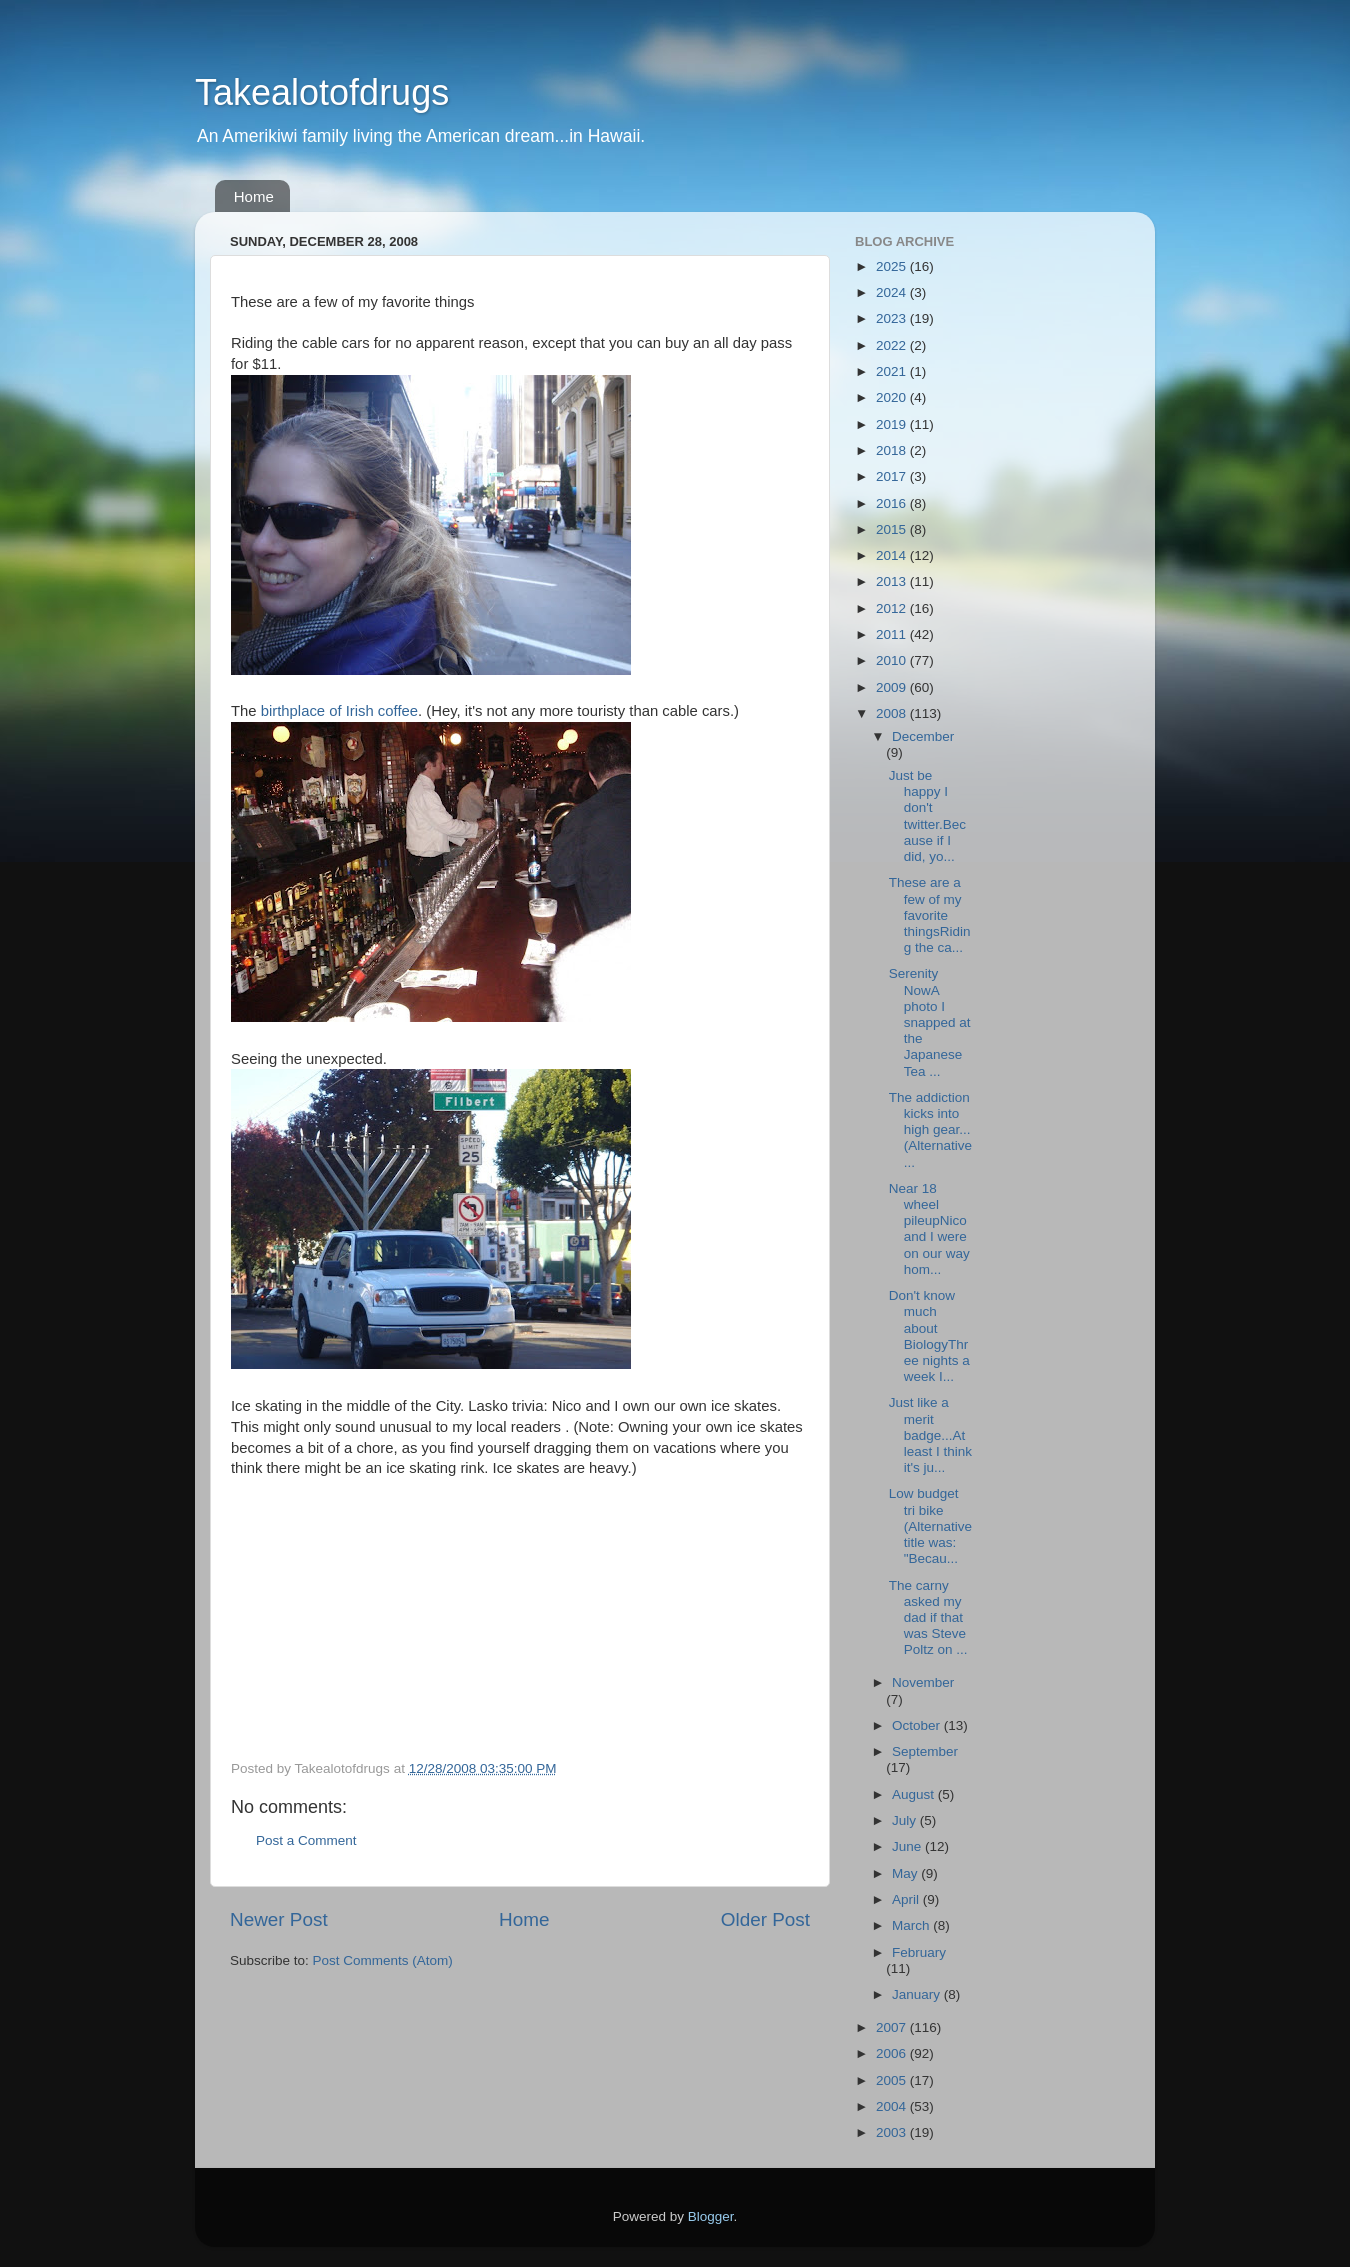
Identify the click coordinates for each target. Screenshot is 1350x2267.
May (906, 1873)
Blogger (711, 2216)
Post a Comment (306, 1840)
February (919, 1952)
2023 (893, 318)
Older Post (765, 1919)
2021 (893, 371)
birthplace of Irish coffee (339, 711)
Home (254, 196)
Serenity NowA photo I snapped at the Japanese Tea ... (930, 1022)
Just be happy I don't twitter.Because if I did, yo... (927, 816)
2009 (893, 687)
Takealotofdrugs (322, 92)
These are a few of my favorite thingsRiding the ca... (930, 915)
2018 (893, 450)
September (925, 1751)
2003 (893, 2132)
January (918, 1994)
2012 (893, 608)
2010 (893, 660)
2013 (893, 581)
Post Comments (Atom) (383, 1960)
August (915, 1794)
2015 (893, 529)
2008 (893, 713)
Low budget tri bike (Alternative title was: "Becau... (930, 1526)
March (912, 1925)
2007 (893, 2027)
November (923, 1682)
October (918, 1725)
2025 (893, 266)
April (907, 1899)
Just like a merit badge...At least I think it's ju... (930, 1435)
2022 (893, 345)
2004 (893, 2106)
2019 (893, 424)
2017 (893, 476)
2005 (893, 2080)
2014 (893, 555)
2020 (893, 397)
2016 (893, 503)
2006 (893, 2053)
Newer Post (279, 1919)
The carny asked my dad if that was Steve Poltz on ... (928, 1618)
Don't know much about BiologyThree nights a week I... (929, 1336)
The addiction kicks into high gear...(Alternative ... (930, 1130)
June (908, 1846)
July (906, 1820)
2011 (893, 634)
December (923, 736)
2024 (893, 292)
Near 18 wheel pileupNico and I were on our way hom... (929, 1229)
